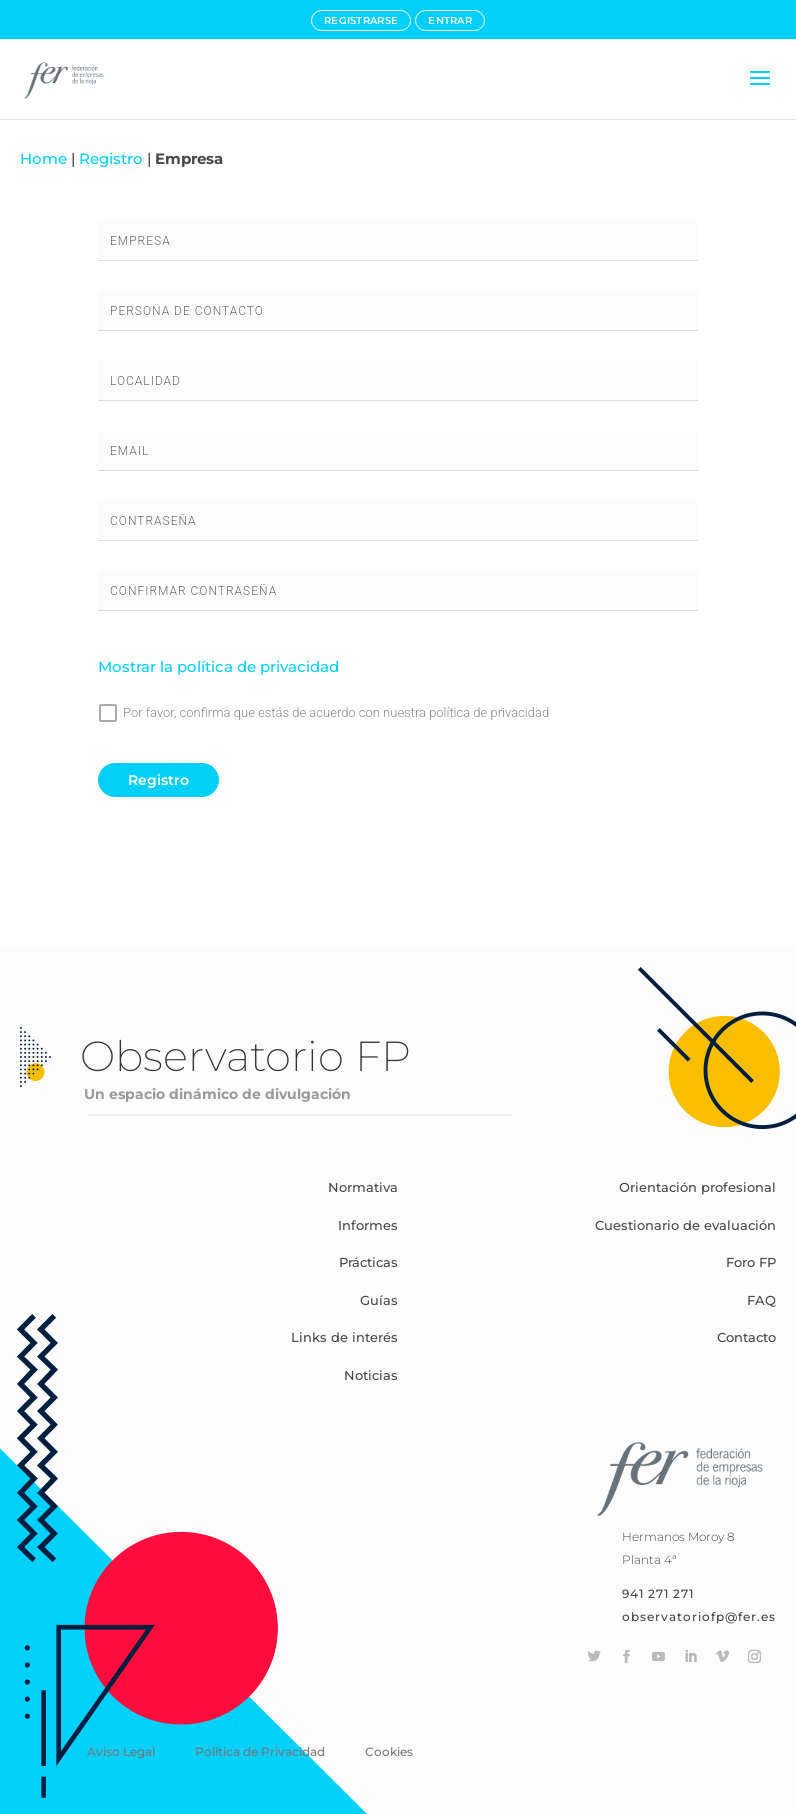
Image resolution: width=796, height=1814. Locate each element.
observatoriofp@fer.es (699, 1616)
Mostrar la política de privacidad (218, 666)
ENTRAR (450, 20)
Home (43, 158)
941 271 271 (658, 1593)
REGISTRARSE (361, 20)
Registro (111, 158)
